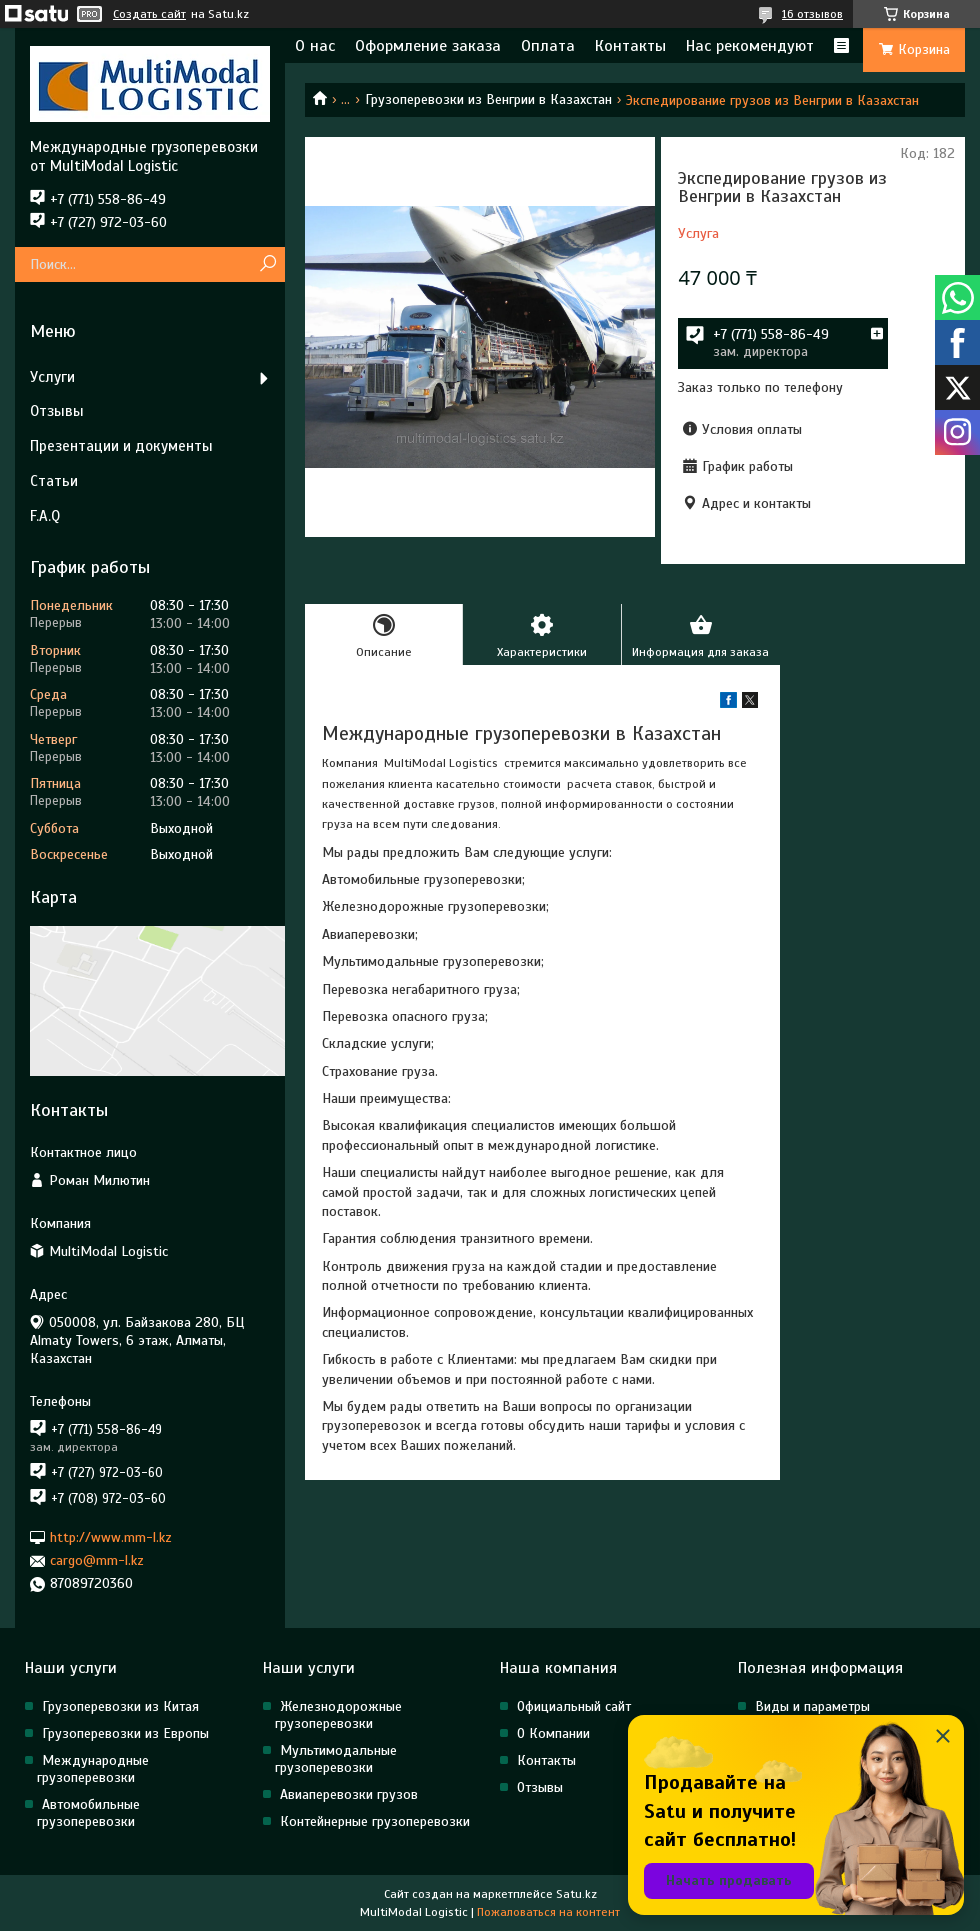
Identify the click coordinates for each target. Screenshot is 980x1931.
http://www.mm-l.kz (111, 1537)
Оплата (548, 46)
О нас (315, 46)
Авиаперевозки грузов (349, 1794)
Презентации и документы (121, 446)
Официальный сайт (574, 1706)
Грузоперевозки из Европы (125, 1733)
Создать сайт (149, 14)
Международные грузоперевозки (93, 1769)
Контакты (630, 46)
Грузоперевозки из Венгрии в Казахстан (488, 99)
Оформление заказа (428, 46)
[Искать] (267, 264)
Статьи (54, 481)
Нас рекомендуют (750, 46)
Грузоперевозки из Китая (120, 1706)
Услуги (52, 377)
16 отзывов (812, 14)
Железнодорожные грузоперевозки (338, 1715)
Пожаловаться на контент (548, 1912)
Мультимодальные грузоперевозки (336, 1759)
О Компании (553, 1733)
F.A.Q (45, 516)
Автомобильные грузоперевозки (88, 1813)
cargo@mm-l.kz (97, 1560)
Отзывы (57, 411)
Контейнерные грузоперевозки (375, 1821)
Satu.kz (576, 1894)
